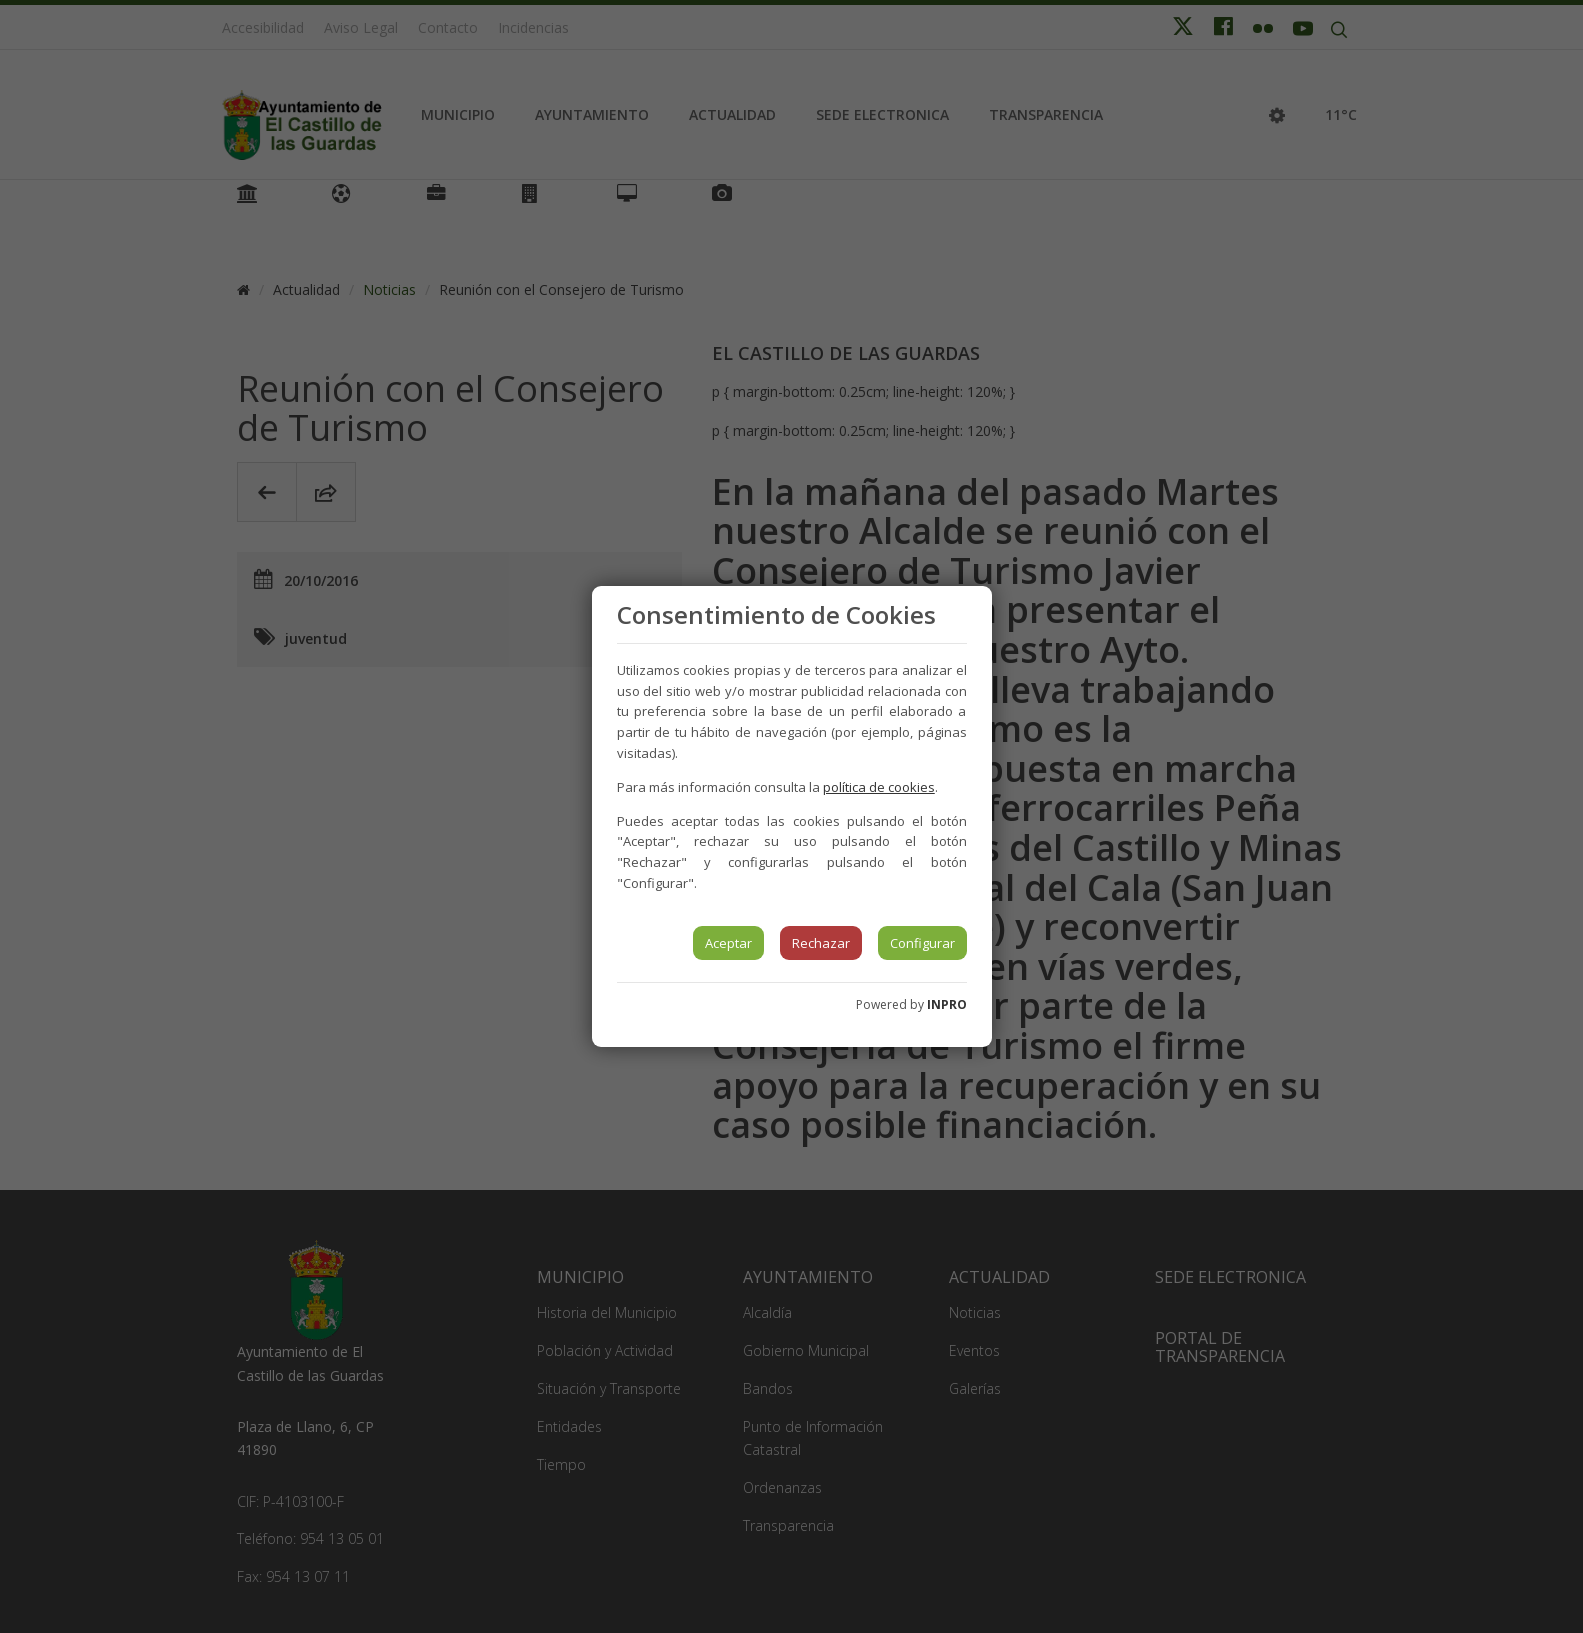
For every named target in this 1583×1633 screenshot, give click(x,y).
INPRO (947, 1004)
